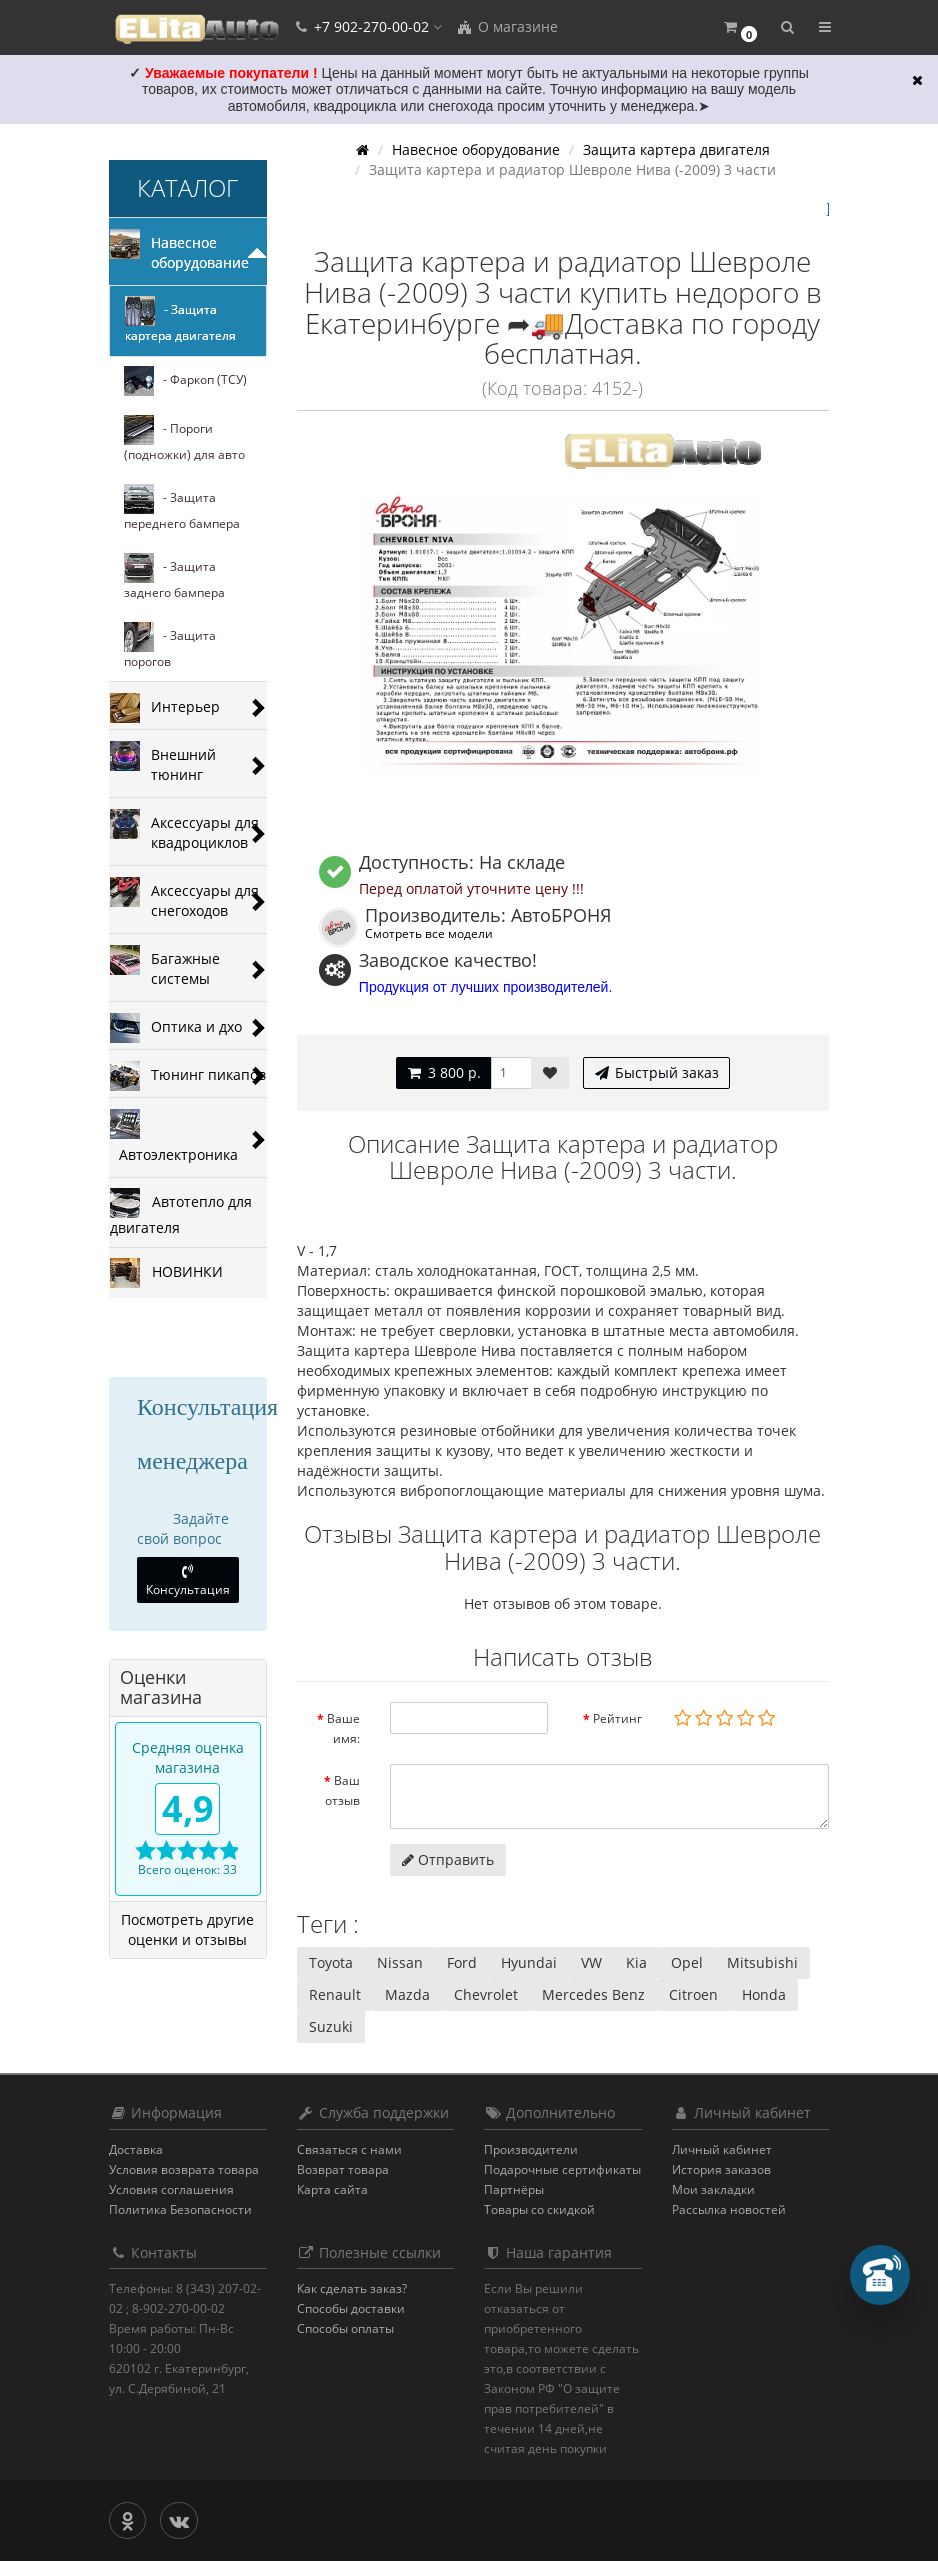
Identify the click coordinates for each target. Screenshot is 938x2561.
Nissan (400, 1962)
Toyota (331, 1962)
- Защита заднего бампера (174, 577)
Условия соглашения (171, 2189)
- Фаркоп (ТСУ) (185, 381)
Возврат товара (343, 2169)
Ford (462, 1962)
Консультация (188, 1581)
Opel (687, 1962)
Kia (636, 1962)
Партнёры (514, 2189)
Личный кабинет (722, 2149)
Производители (531, 2149)
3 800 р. (443, 1072)
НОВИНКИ (166, 1273)
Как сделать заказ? (352, 2288)
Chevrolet (486, 1994)
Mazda (407, 1994)
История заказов (721, 2169)
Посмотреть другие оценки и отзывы (187, 1929)
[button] (739, 27)
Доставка (136, 2149)
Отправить (448, 1859)
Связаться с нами (349, 2149)
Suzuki (331, 2026)
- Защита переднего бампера (182, 508)
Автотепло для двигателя (181, 1212)
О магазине (507, 26)
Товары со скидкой (539, 2209)
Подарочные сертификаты (562, 2169)
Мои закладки (713, 2189)
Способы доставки (351, 2308)
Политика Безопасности (180, 2209)
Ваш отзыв (342, 1790)
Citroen (693, 1994)
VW (591, 1962)
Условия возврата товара (184, 2169)
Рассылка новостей (729, 2209)
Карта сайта (332, 2189)
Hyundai (529, 1962)
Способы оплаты (345, 2328)
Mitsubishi (762, 1962)
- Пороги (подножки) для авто (184, 439)
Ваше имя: (343, 1728)
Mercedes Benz (593, 1994)
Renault (335, 1994)
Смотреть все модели (429, 933)
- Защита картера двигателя (180, 320)
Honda (764, 1994)
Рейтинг (617, 1718)
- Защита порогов (170, 646)
